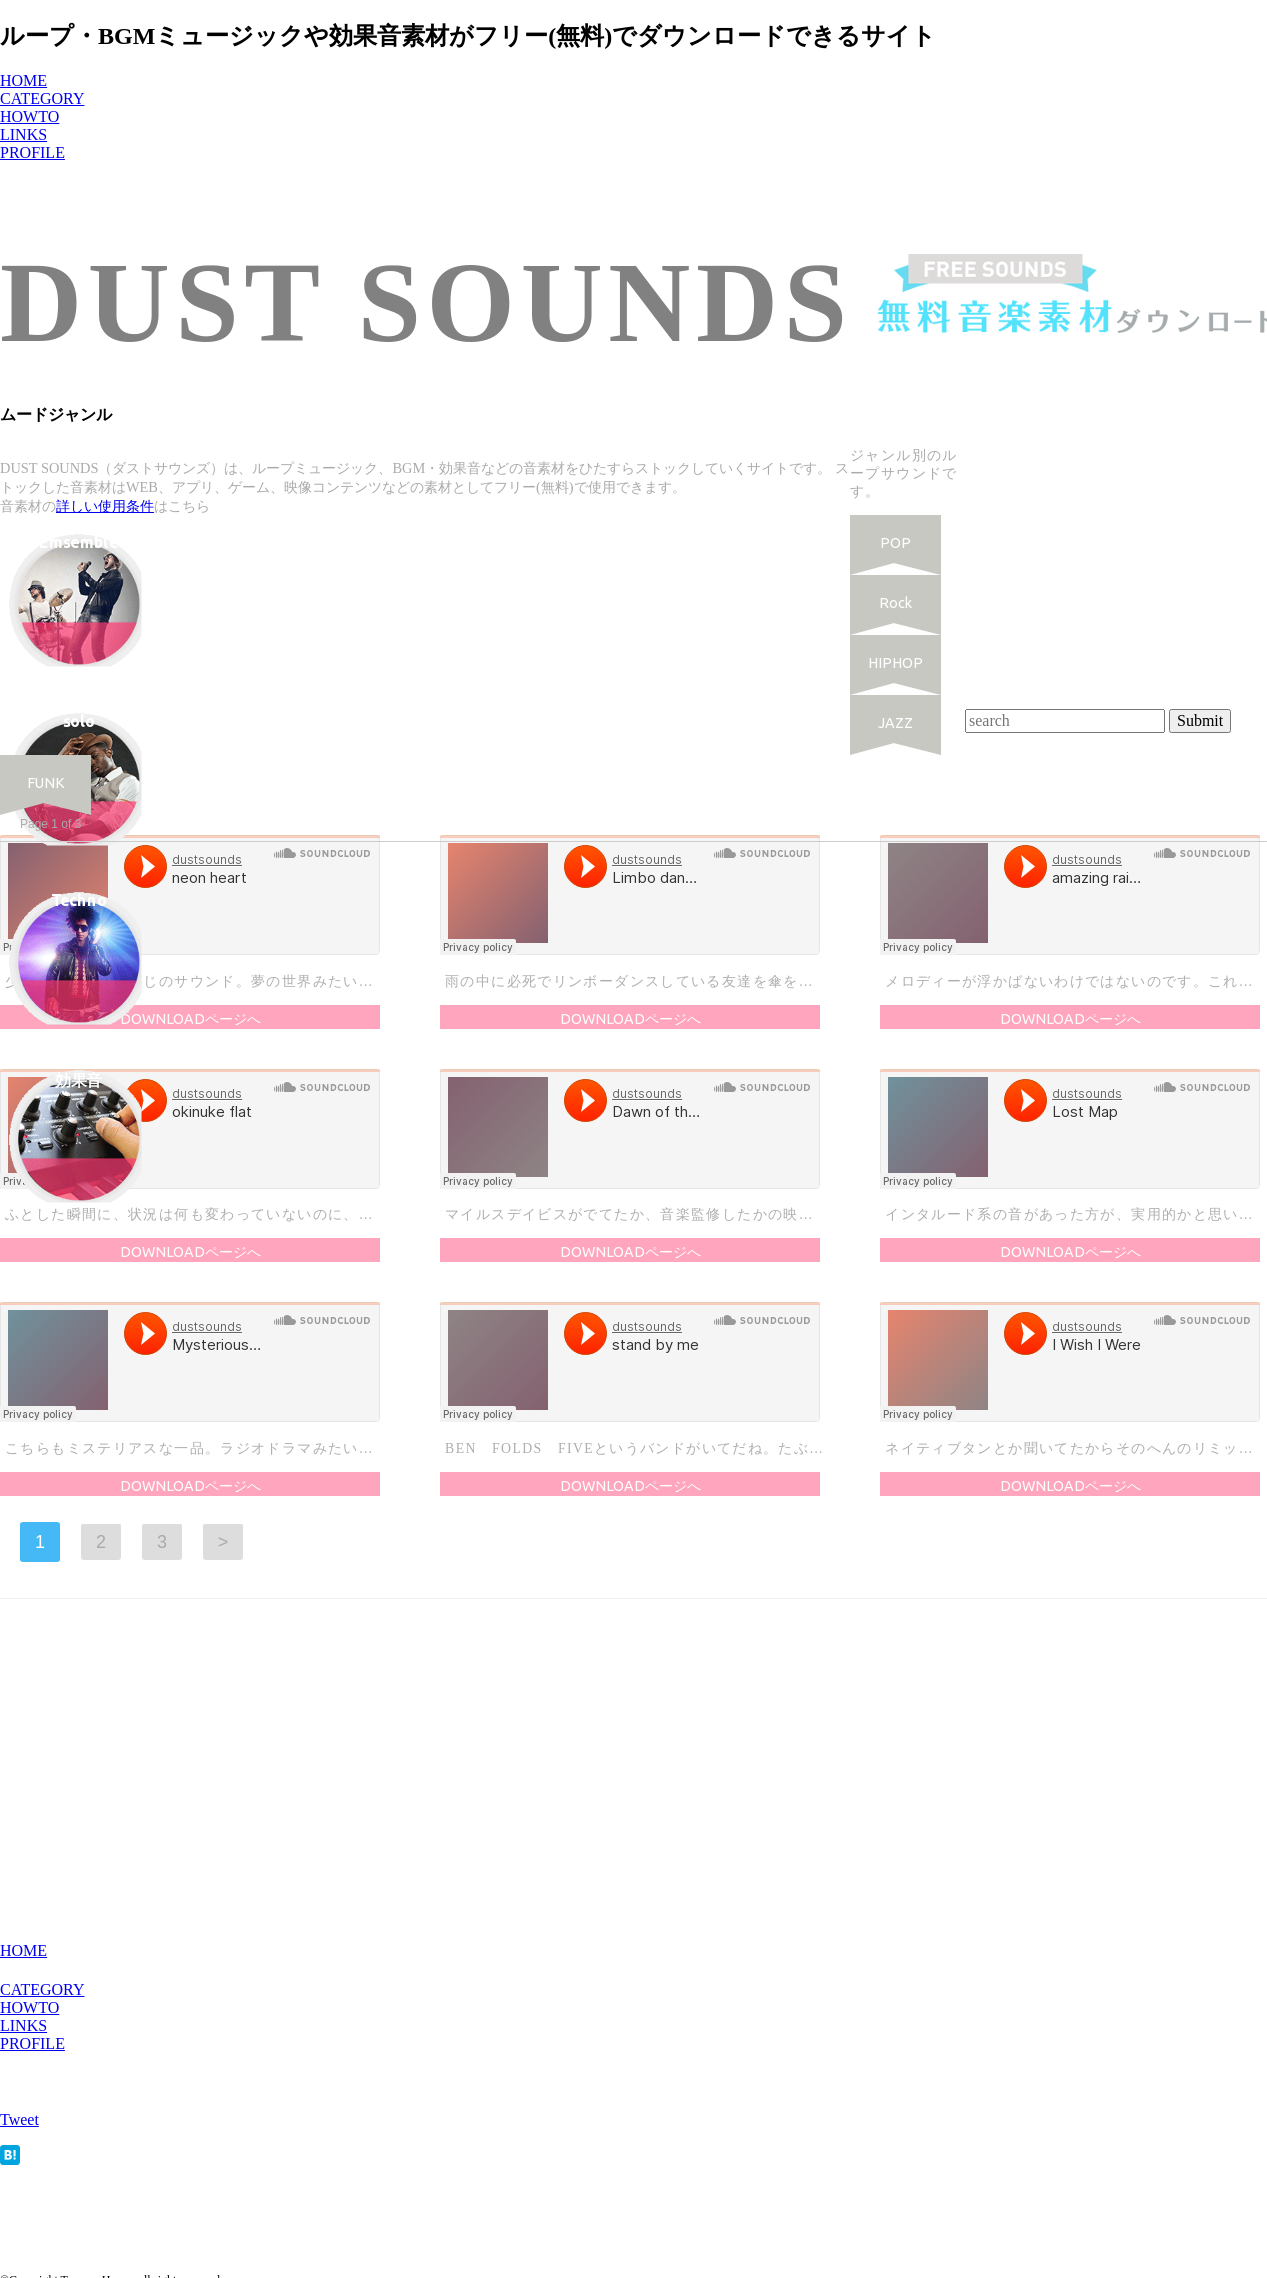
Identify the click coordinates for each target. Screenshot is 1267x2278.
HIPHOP (895, 663)
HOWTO (29, 2007)
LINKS (23, 2025)
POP (895, 543)
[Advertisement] (1115, 580)
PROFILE (32, 2043)
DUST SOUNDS (426, 303)
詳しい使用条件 (105, 506)
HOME (23, 1950)
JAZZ (895, 723)
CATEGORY (42, 1989)
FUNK (46, 783)
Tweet (19, 2119)
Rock (895, 603)
